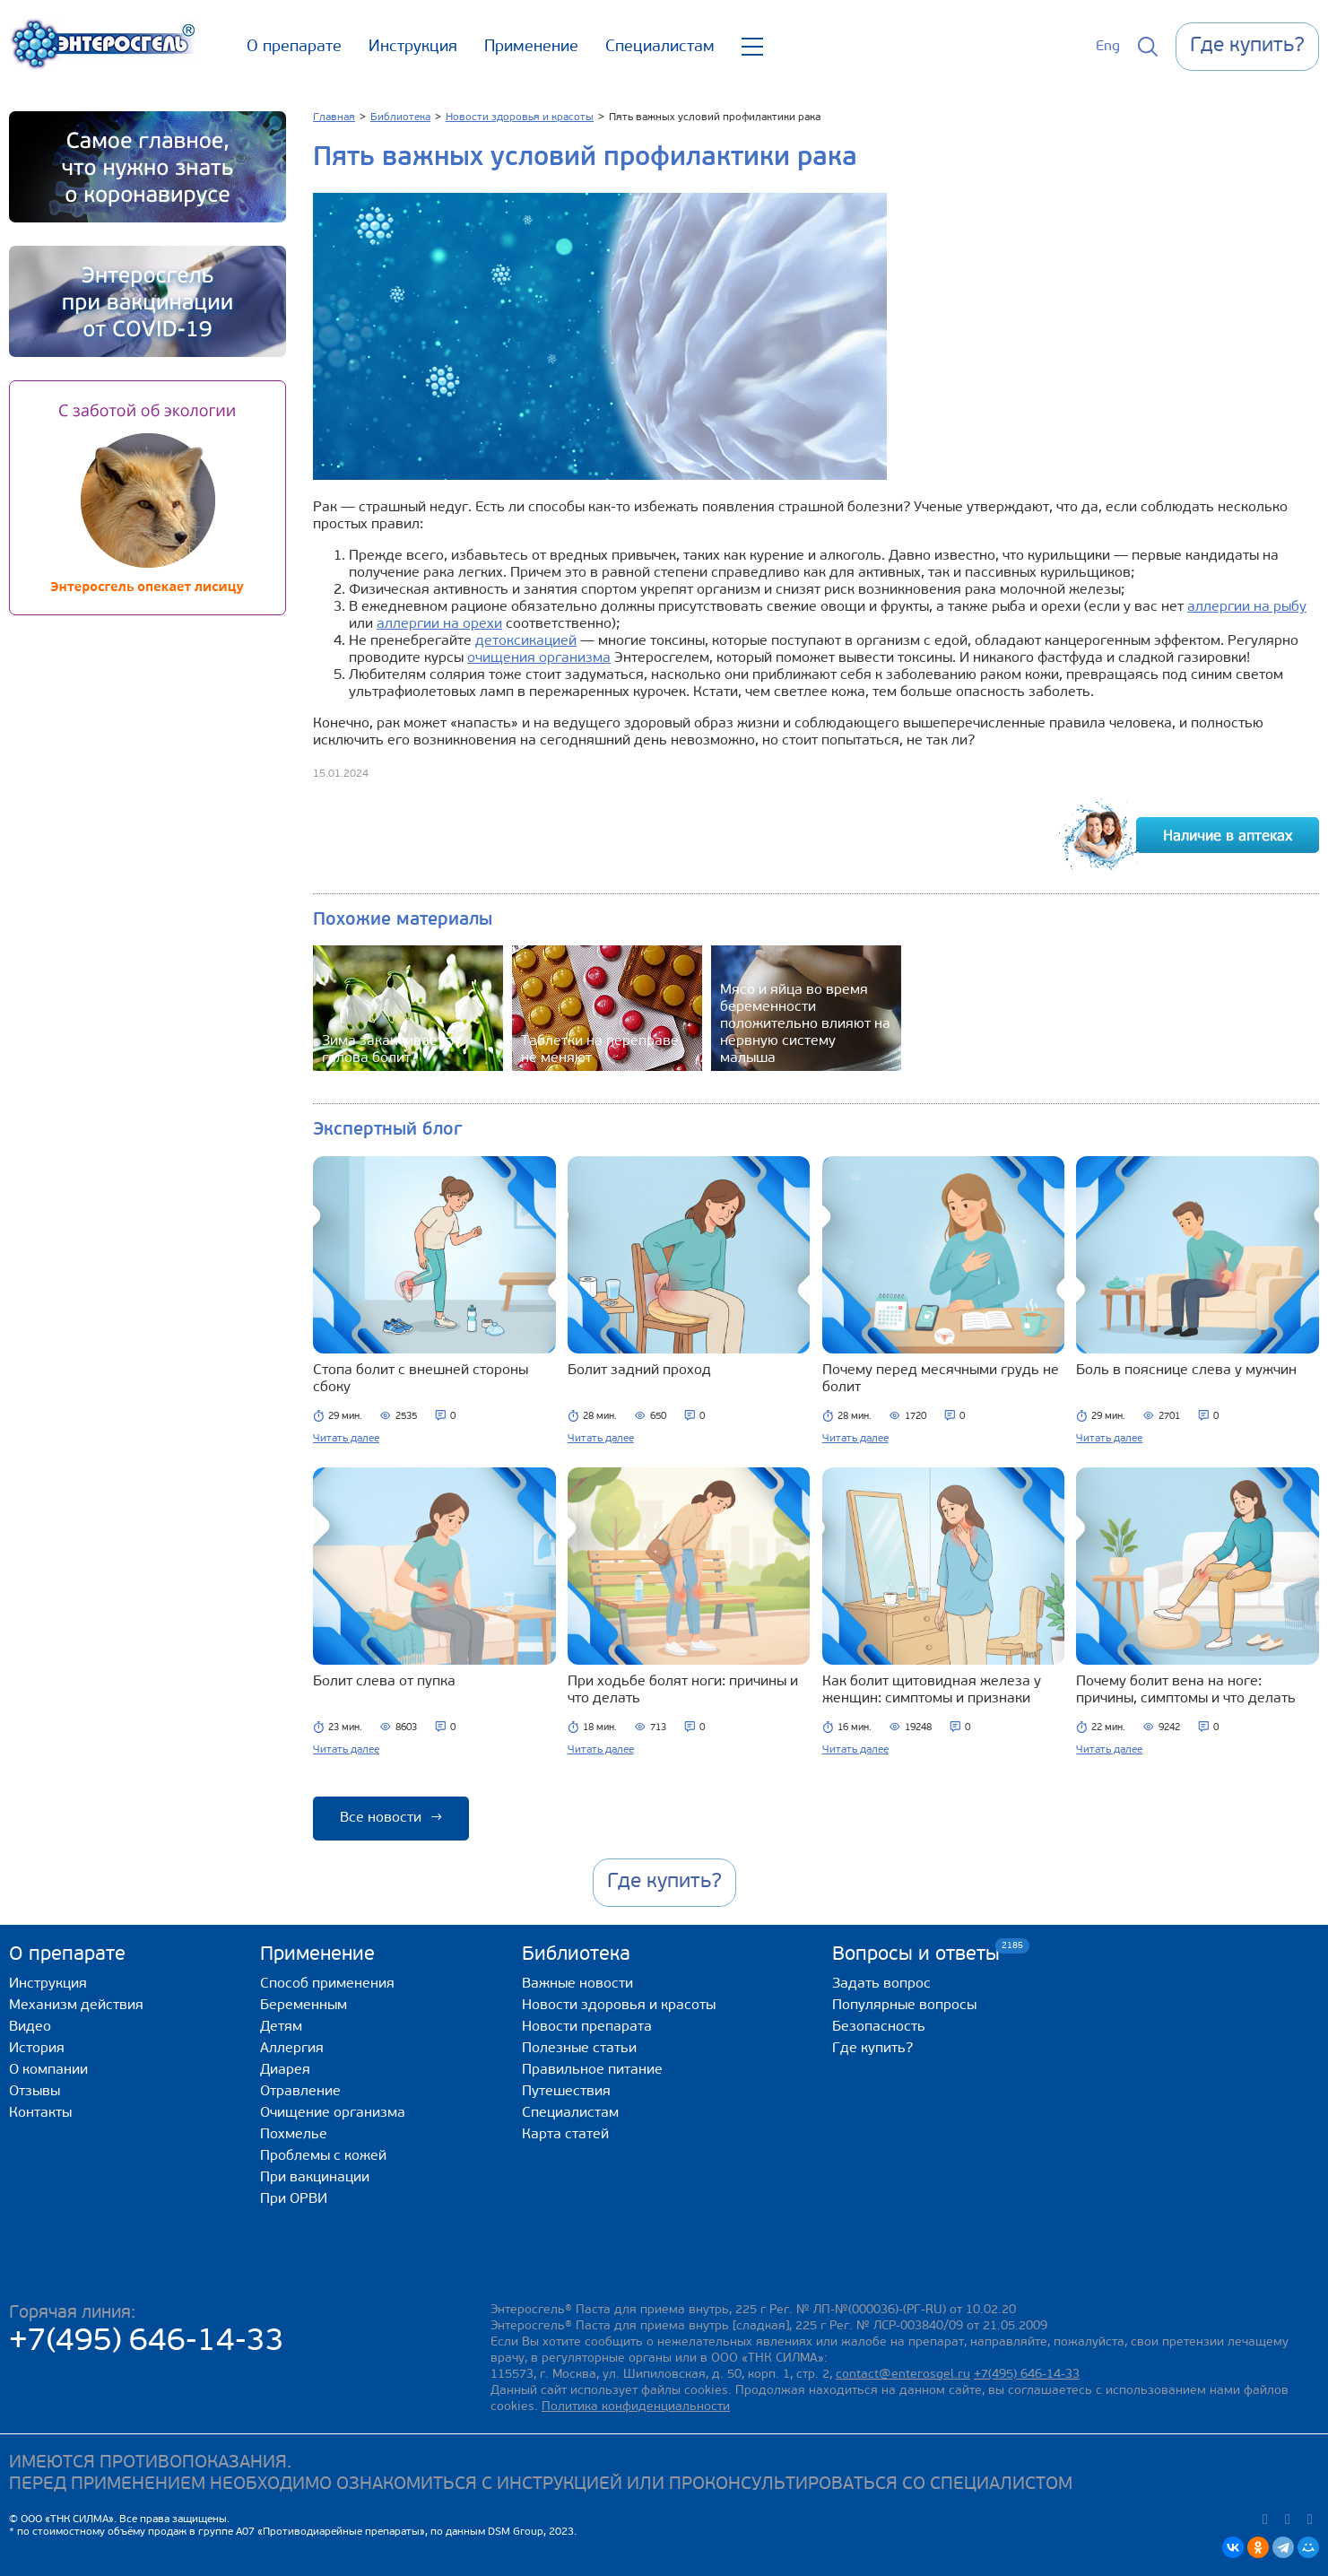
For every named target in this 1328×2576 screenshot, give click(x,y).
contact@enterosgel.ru (903, 2374)
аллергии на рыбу (1246, 607)
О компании (48, 2070)
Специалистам (660, 47)
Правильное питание (592, 2070)
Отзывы (34, 2091)
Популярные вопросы (904, 2005)
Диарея (285, 2070)
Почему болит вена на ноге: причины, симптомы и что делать (1186, 1690)
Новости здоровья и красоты (619, 2005)
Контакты (40, 2113)
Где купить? (872, 2048)
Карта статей (565, 2135)
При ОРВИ (293, 2199)
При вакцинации (314, 2178)
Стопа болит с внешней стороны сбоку (420, 1379)
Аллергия (292, 2048)
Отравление (300, 2091)
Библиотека (576, 1955)
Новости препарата (587, 2027)
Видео (30, 2027)
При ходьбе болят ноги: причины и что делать (683, 1690)
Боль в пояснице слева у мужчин (1186, 1370)
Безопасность (878, 2027)
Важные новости (577, 1984)
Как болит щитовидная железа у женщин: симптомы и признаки (931, 1690)
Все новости (391, 1818)
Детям (281, 2027)
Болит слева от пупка (384, 1682)
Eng (1108, 46)
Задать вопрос (881, 1984)
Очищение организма (332, 2113)
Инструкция (413, 47)
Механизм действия (76, 2005)
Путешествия (566, 2091)
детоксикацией (526, 641)
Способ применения (327, 1984)
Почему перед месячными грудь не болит (940, 1379)
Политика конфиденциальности (636, 2407)
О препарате (294, 47)
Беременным (303, 2005)
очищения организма (539, 658)
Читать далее (346, 1438)
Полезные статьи (579, 2048)
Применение (531, 47)
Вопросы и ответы (916, 1954)
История (37, 2048)
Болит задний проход (639, 1370)
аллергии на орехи (439, 624)
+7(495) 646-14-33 (146, 2342)
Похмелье (293, 2135)
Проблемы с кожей (323, 2156)
